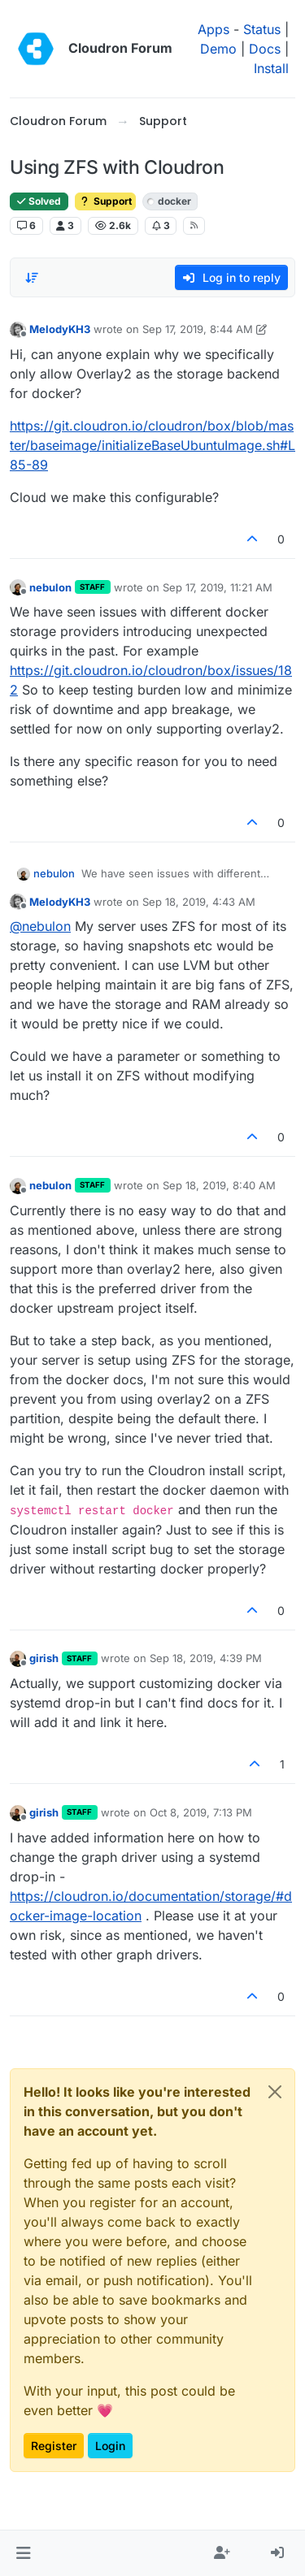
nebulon (50, 587)
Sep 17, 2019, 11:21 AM (217, 587)
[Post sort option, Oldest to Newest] (31, 278)
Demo (218, 49)
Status (262, 29)
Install (271, 68)
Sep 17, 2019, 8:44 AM (197, 329)
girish (44, 1658)
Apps (213, 29)
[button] (23, 2553)
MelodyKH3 (59, 329)
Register (53, 2446)
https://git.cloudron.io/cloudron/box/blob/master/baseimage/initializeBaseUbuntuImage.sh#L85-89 (152, 445)
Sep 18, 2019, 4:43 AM (198, 901)
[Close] (274, 2092)
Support (105, 201)
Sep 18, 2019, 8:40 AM (219, 1185)
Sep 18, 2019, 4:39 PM (206, 1658)
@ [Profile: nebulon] (40, 926)
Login (110, 2446)
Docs (265, 49)
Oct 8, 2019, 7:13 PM (201, 1812)
